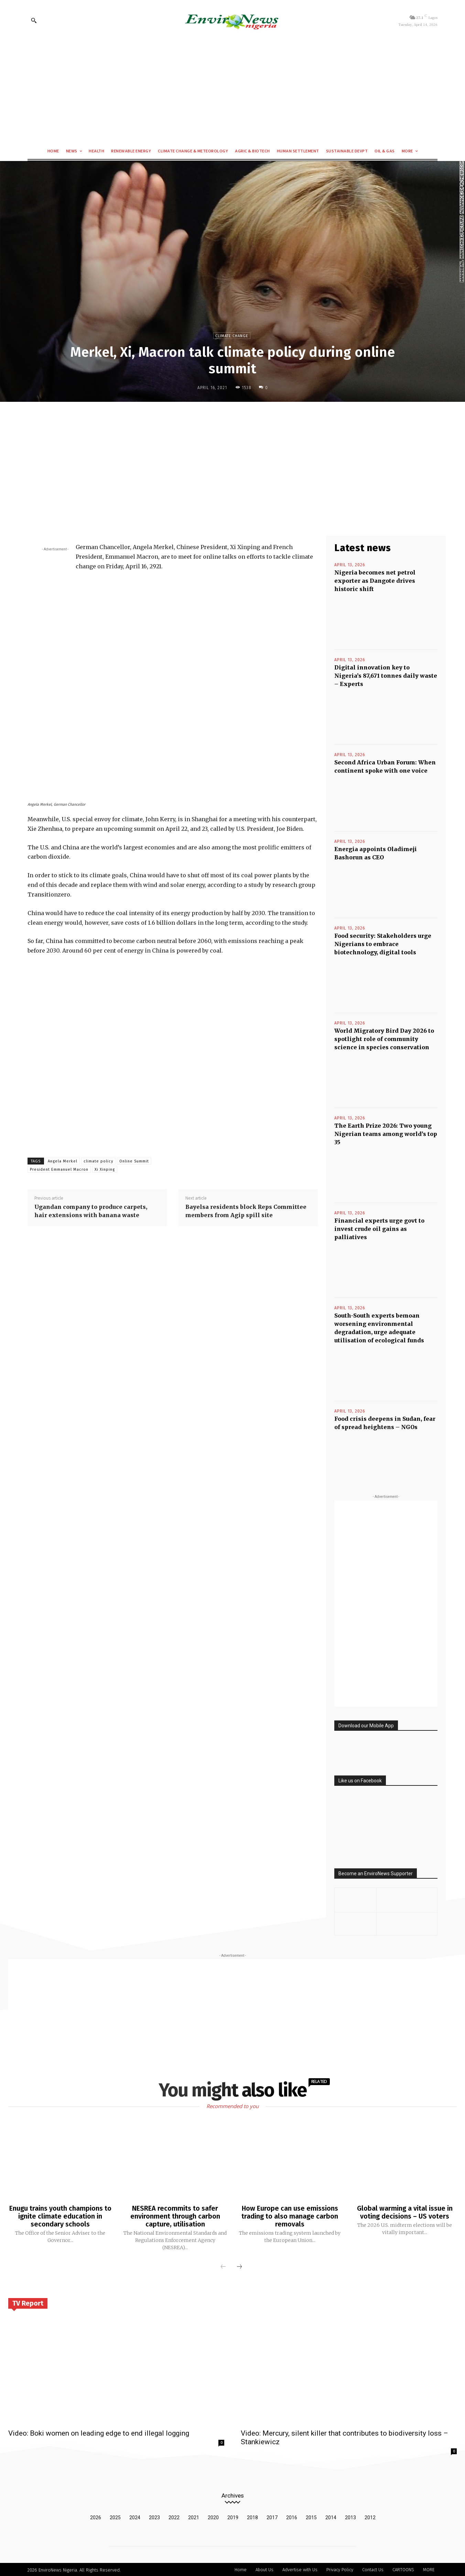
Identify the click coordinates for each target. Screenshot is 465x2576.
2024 (134, 2516)
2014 (330, 2516)
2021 (193, 2516)
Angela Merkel (62, 1161)
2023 (154, 2516)
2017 (272, 2516)
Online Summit (134, 1161)
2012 (370, 2516)
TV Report (27, 2302)
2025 (115, 2516)
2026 (95, 2516)
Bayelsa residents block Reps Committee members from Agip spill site (245, 1211)
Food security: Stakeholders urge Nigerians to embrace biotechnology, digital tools (382, 944)
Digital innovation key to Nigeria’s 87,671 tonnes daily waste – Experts (385, 675)
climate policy (98, 1161)
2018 (252, 2516)
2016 (291, 2516)
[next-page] (239, 2266)
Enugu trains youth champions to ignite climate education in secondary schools (60, 2216)
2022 (174, 2516)
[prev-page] (223, 2266)
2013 (350, 2516)
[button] (34, 20)
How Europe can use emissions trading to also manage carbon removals (289, 2216)
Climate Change (231, 335)
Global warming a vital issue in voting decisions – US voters (405, 2212)
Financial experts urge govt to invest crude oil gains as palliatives (379, 1229)
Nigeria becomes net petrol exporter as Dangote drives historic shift (374, 580)
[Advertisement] (232, 91)
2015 (311, 2516)
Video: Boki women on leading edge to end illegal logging (98, 2432)
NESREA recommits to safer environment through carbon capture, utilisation (175, 2216)
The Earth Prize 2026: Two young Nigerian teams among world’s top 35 (385, 1134)
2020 (213, 2516)
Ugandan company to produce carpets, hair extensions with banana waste (90, 1211)
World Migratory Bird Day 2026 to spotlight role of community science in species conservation (384, 1039)
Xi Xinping (105, 1169)
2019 (232, 2516)
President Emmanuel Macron (59, 1169)
